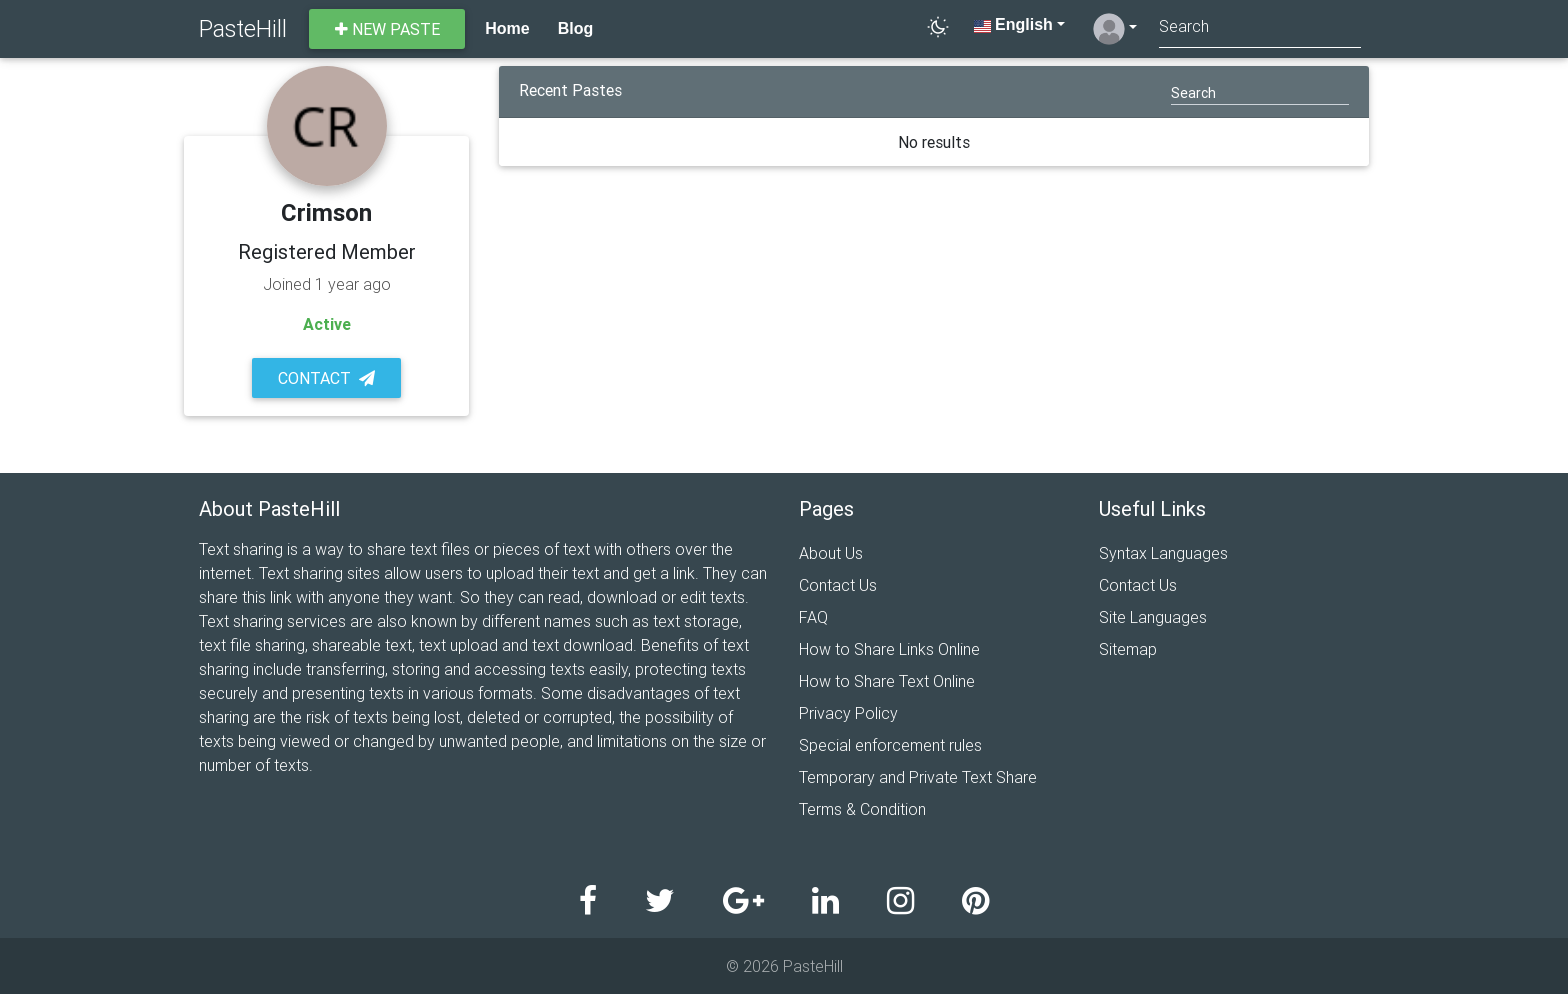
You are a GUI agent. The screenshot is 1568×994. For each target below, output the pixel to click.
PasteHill (243, 28)
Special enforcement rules (890, 745)
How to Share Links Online (889, 649)
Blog (576, 28)
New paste (387, 29)
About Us (831, 553)
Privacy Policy (848, 713)
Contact (326, 378)
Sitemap (1128, 649)
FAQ (813, 617)
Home (507, 28)
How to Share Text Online (887, 681)
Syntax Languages (1163, 553)
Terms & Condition (862, 809)
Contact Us (838, 585)
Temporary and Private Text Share (918, 777)
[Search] (1260, 28)
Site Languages (1153, 617)
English (1013, 24)
